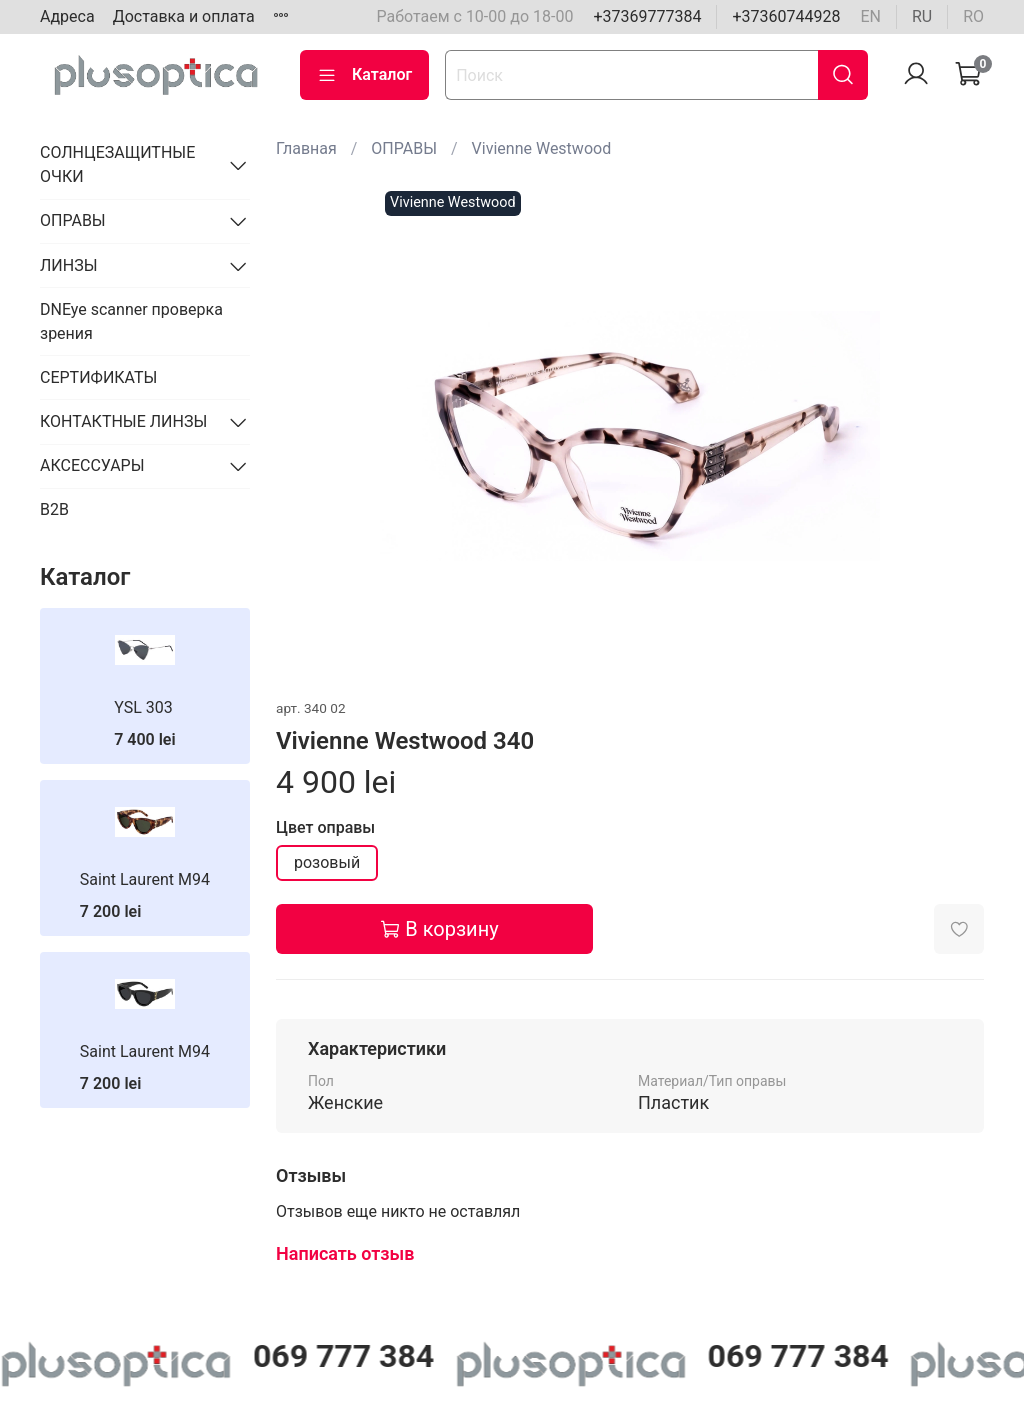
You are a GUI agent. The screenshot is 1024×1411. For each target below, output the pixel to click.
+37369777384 (647, 16)
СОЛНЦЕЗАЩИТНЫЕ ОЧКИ (117, 164)
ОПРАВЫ (404, 148)
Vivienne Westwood (542, 148)
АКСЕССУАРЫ (92, 465)
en (870, 16)
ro (973, 16)
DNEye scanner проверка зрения (131, 321)
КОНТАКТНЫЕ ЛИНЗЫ (123, 421)
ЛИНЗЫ (69, 265)
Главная (306, 148)
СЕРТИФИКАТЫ (98, 377)
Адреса (67, 16)
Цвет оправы (325, 827)
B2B (54, 509)
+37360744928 (786, 16)
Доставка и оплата (184, 16)
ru (922, 16)
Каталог (364, 75)
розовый (327, 862)
